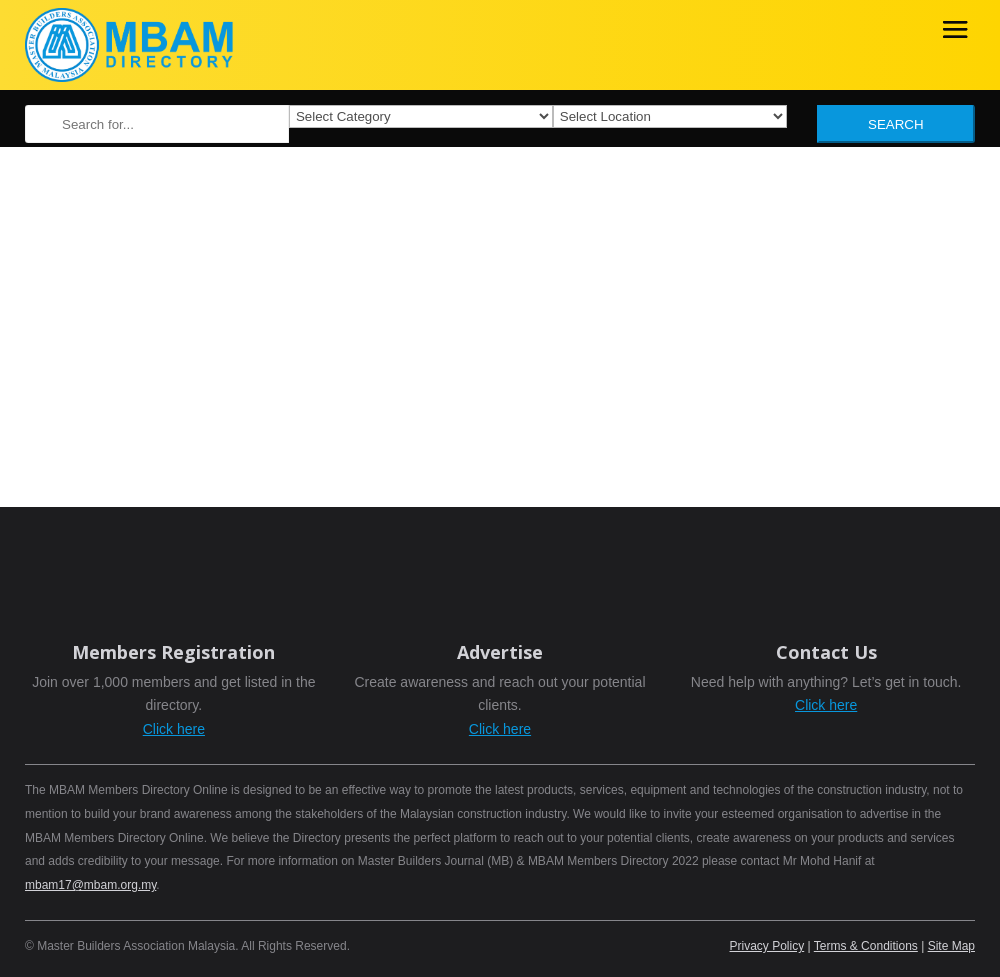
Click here (174, 729)
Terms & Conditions (866, 946)
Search (896, 124)
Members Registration (173, 652)
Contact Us (826, 652)
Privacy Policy (767, 946)
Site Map (951, 946)
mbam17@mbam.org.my (90, 885)
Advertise (500, 652)
